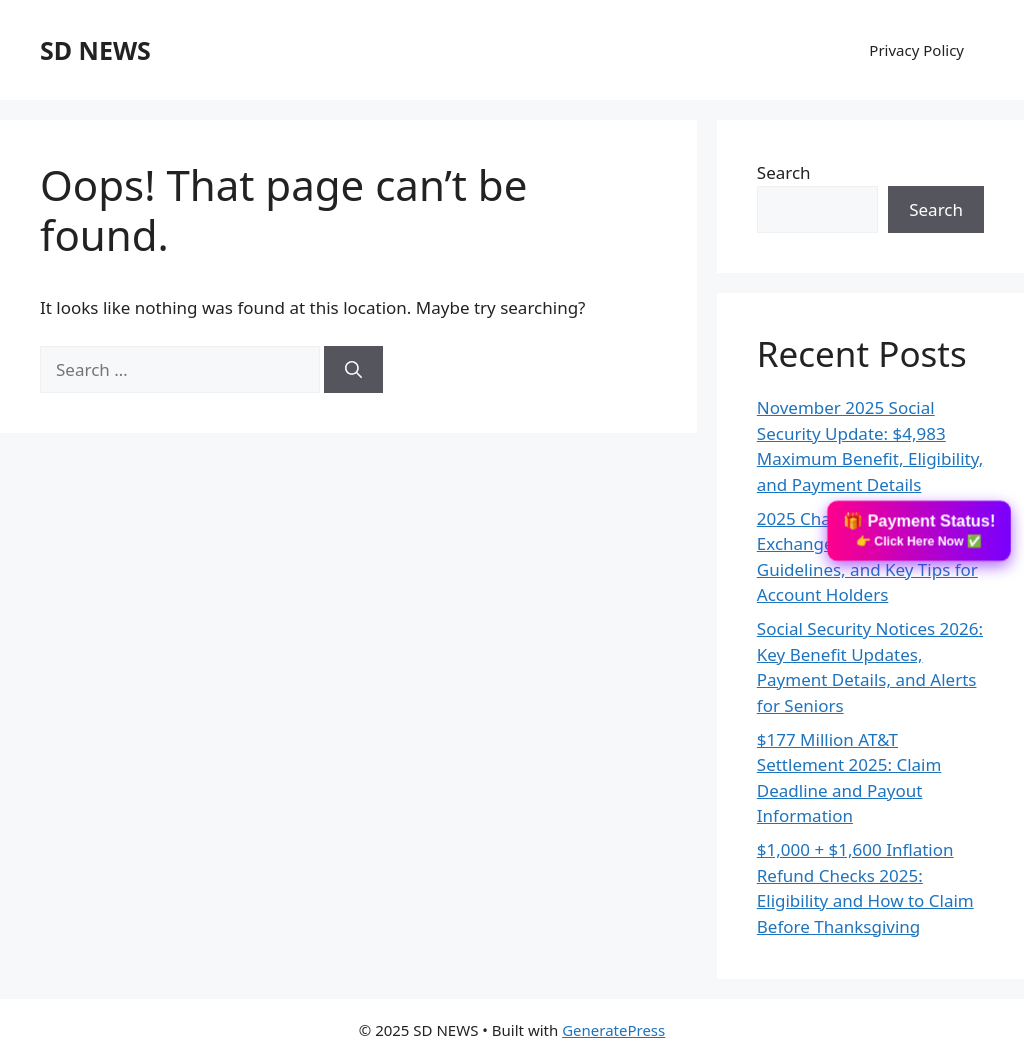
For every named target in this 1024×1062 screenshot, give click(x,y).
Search (784, 172)
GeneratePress (613, 1030)
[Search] (353, 370)
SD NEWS (95, 50)
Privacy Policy (916, 50)
